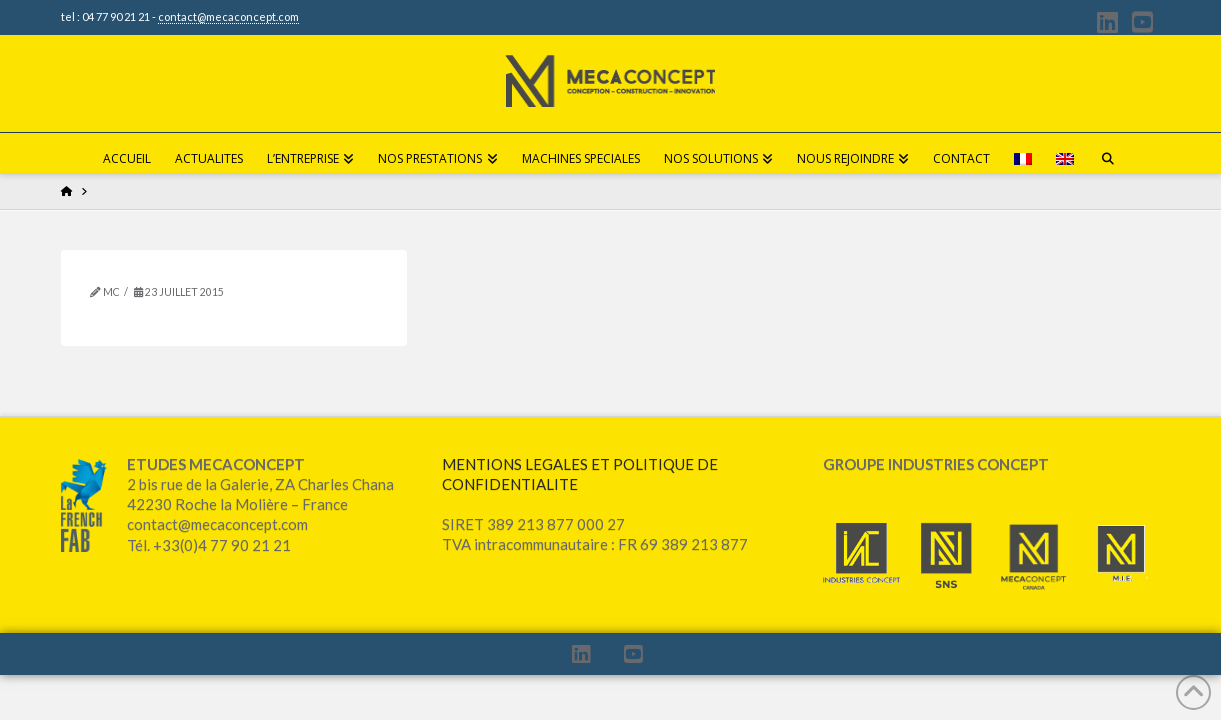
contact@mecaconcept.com (228, 16)
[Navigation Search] (1108, 153)
